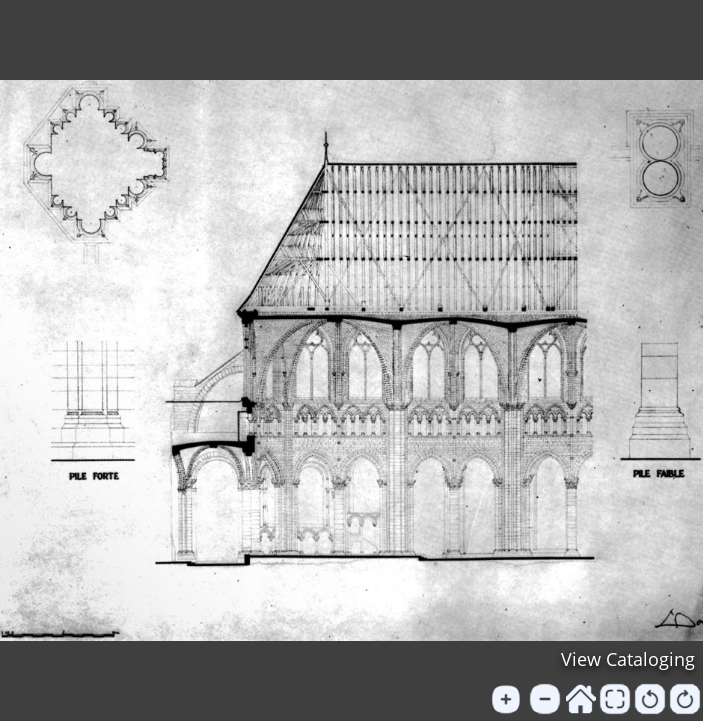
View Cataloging (628, 659)
